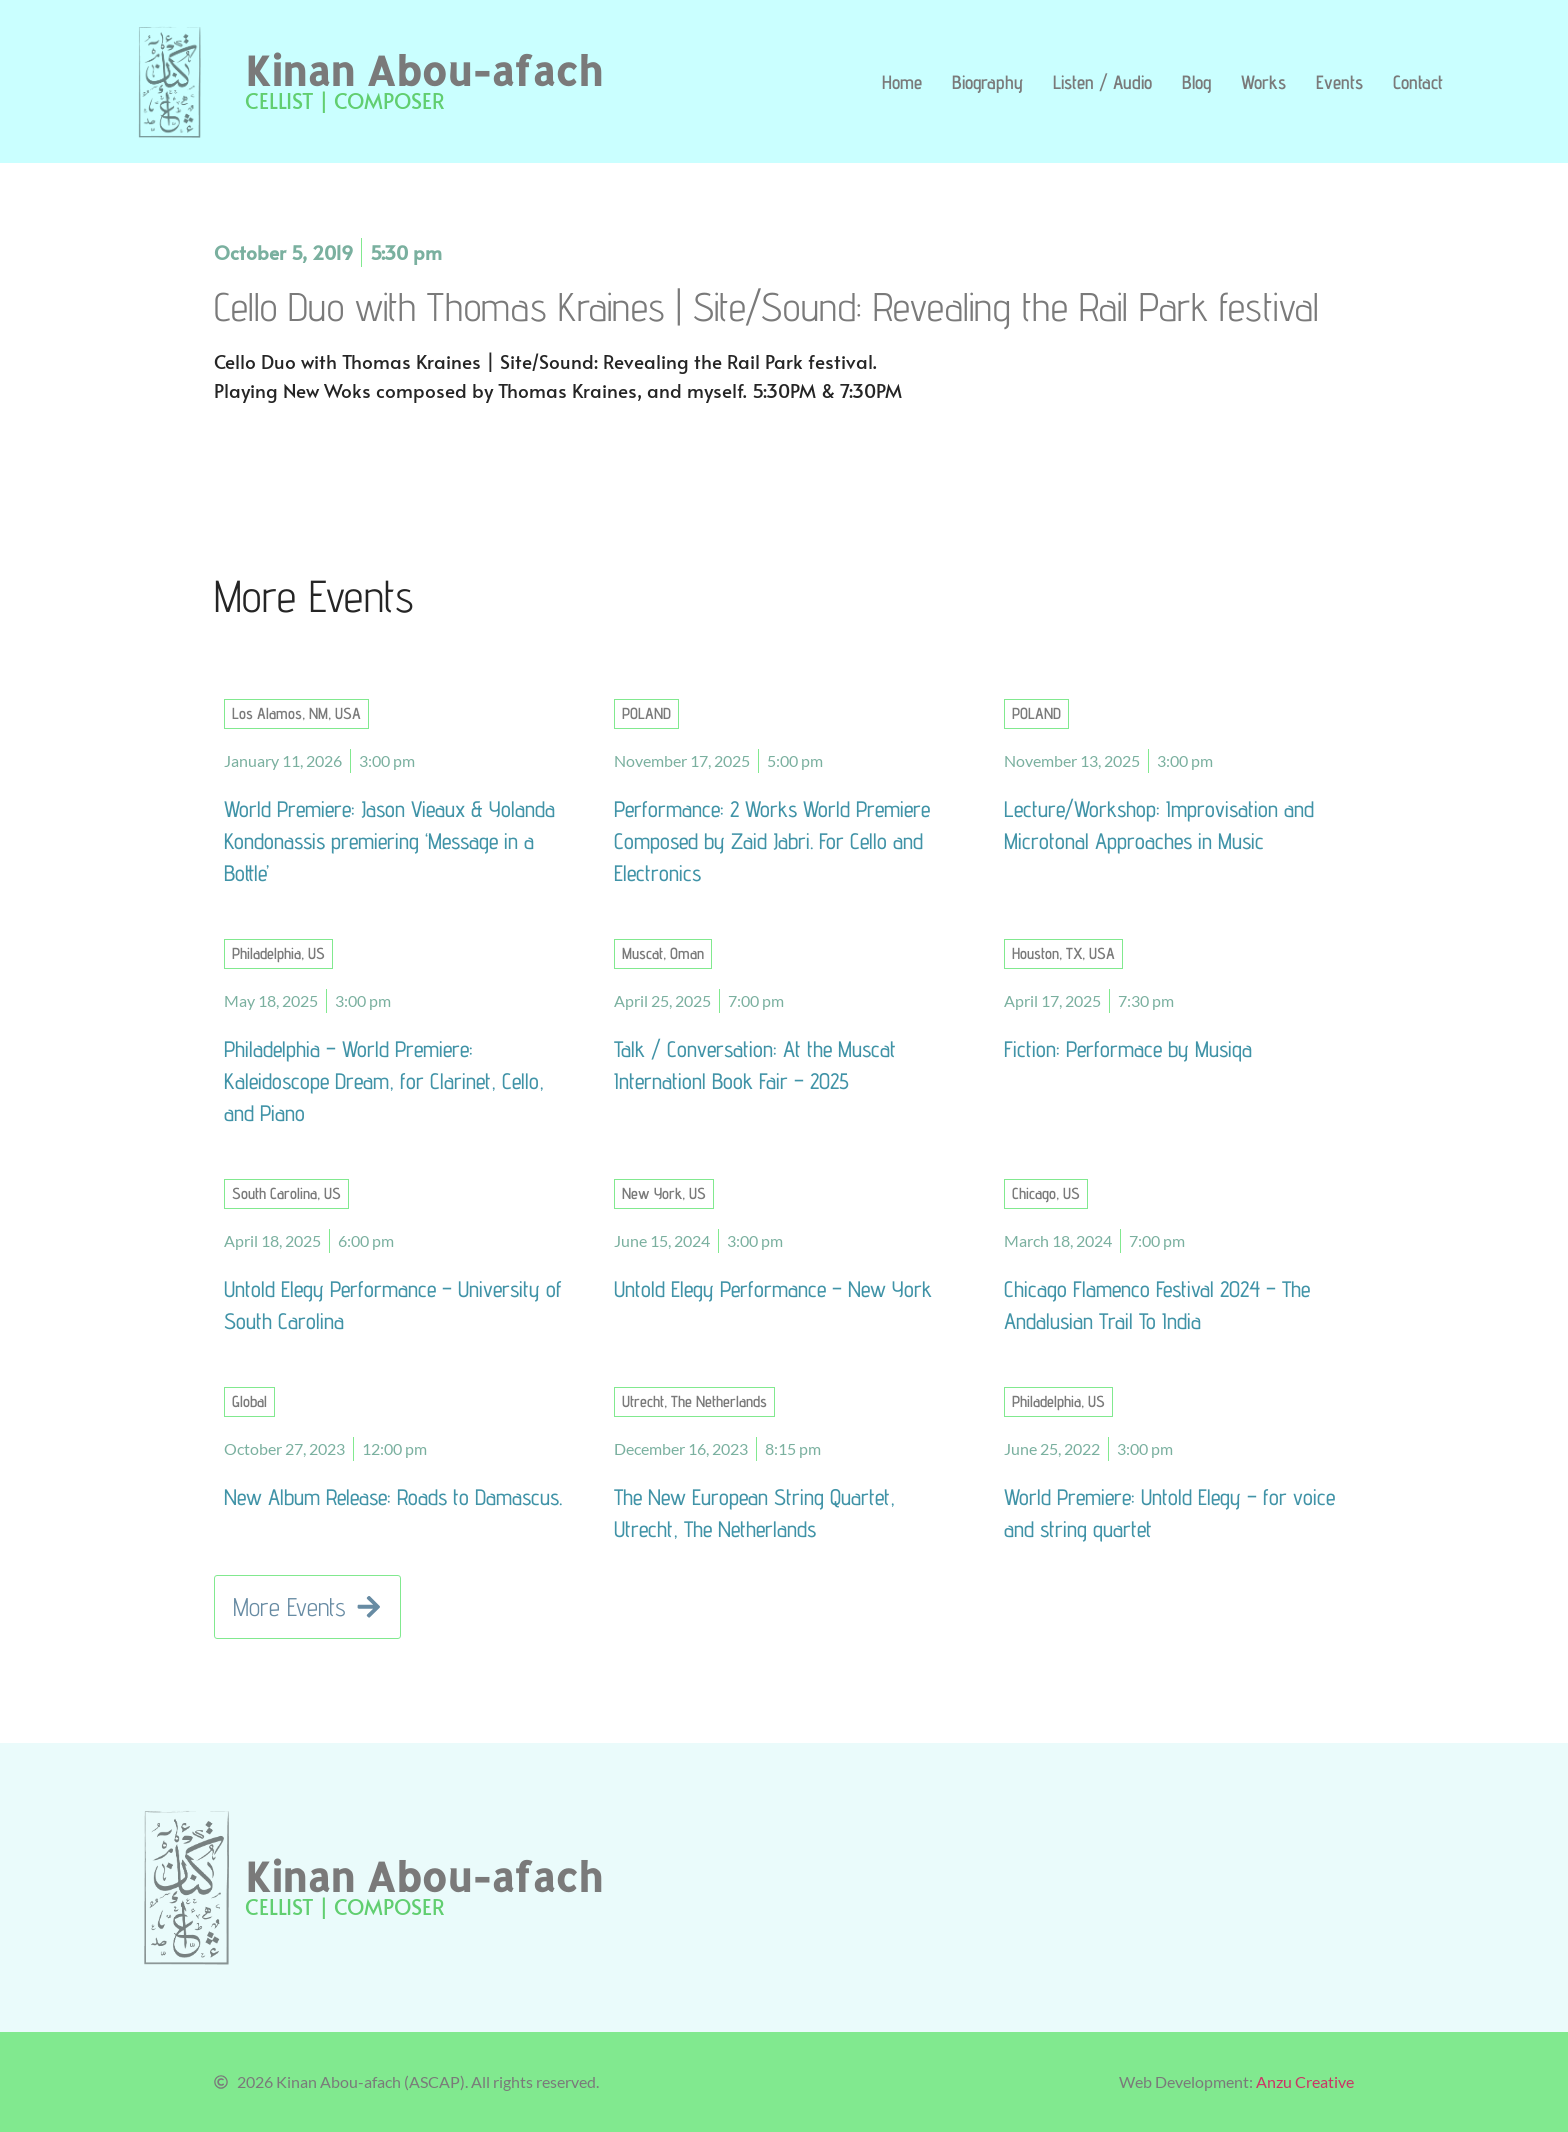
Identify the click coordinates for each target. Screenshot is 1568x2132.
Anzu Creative (1305, 2081)
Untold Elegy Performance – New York (773, 1288)
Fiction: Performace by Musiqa (1128, 1048)
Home (902, 82)
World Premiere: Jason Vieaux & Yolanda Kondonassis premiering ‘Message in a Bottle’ (389, 840)
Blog (1196, 82)
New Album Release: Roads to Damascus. (393, 1496)
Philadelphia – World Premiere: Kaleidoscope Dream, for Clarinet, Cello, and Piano (384, 1080)
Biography (987, 82)
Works (1263, 82)
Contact (1418, 82)
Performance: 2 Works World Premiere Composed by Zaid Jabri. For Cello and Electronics (772, 840)
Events (1339, 82)
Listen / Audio (1102, 82)
